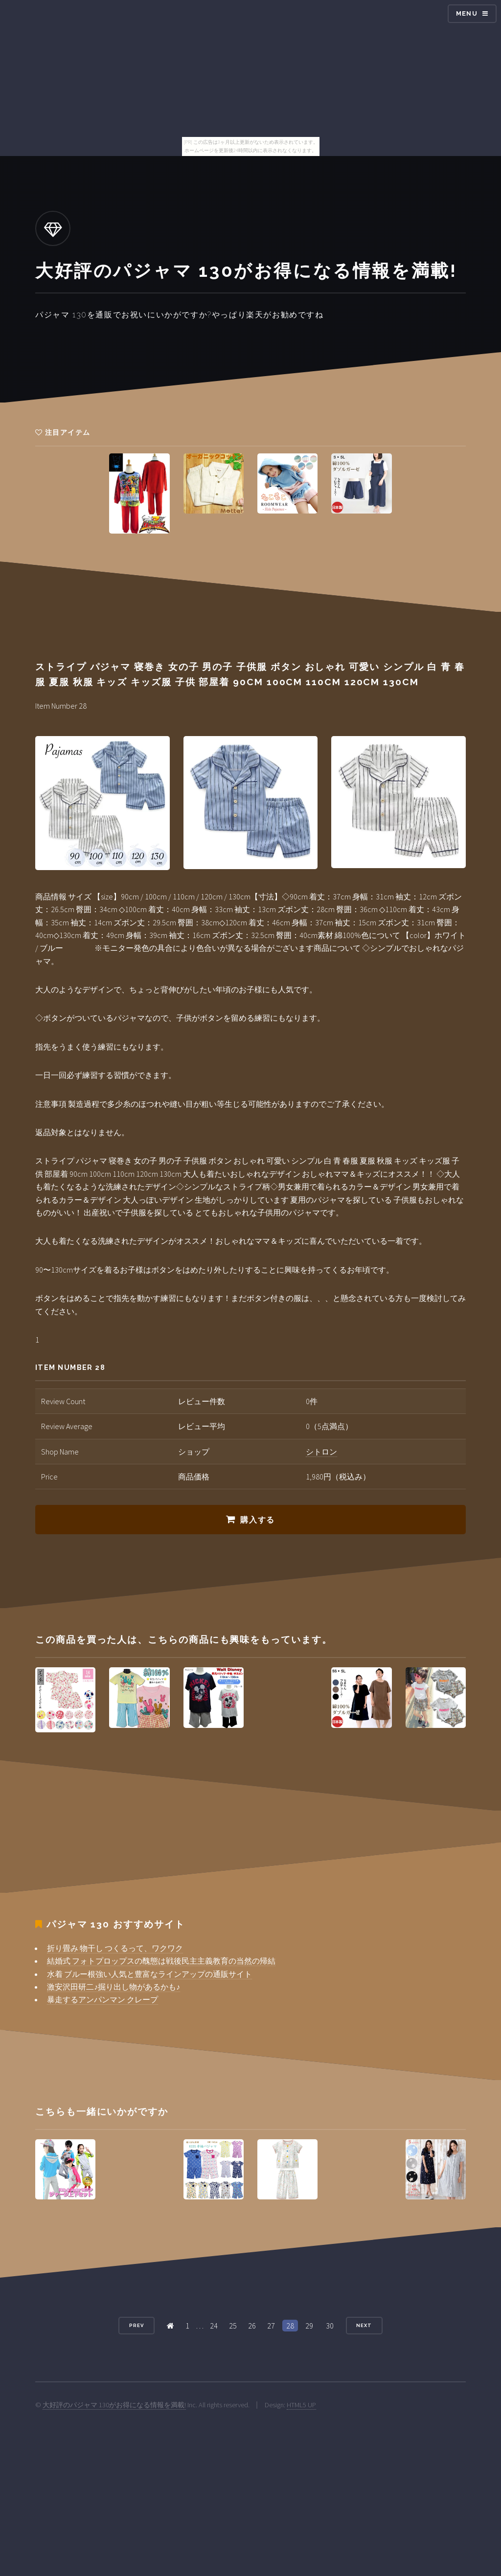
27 (271, 2325)
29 (309, 2325)
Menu (467, 13)
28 (290, 2325)
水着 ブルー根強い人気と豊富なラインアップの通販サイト (149, 1974)
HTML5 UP (301, 2404)
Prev (136, 2325)
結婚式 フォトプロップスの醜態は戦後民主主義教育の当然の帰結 (161, 1961)
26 (252, 2325)
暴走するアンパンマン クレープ (102, 1999)
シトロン (321, 1451)
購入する (257, 1519)
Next (364, 2325)
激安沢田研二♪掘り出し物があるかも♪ (113, 1987)
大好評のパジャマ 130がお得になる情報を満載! (114, 2404)
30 (330, 2325)
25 (233, 2325)
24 (214, 2325)
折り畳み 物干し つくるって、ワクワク (115, 1948)
